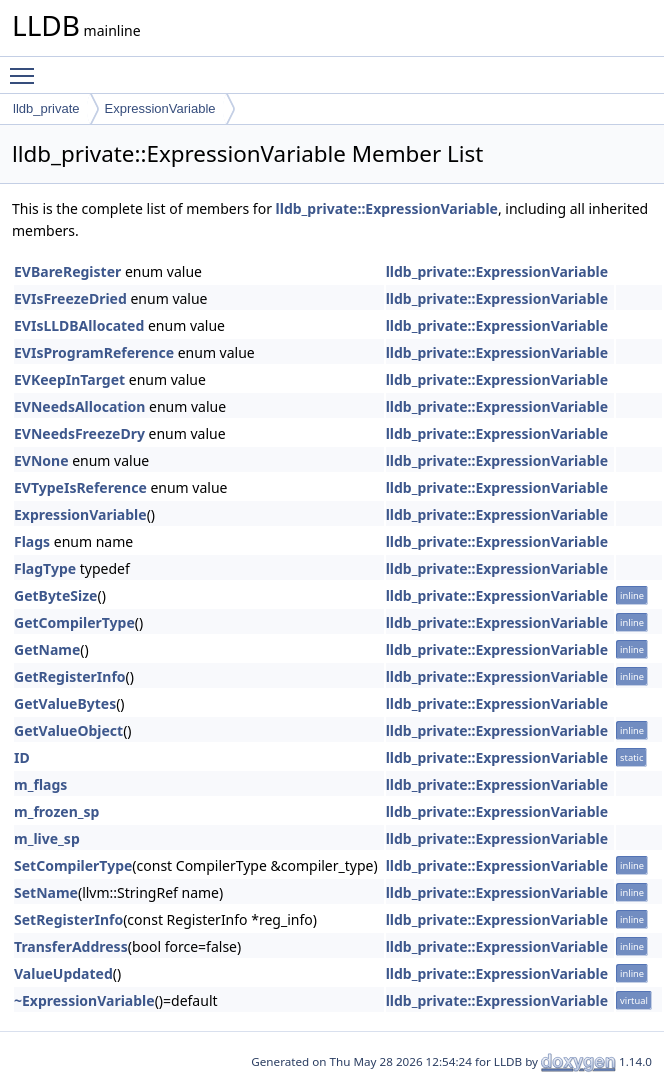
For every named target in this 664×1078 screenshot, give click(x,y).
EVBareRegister (67, 271)
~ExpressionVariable (84, 1000)
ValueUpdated (63, 973)
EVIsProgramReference (94, 352)
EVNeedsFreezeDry (79, 433)
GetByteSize (55, 595)
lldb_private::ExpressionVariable (387, 208)
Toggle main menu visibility (27, 67)
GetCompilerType (74, 622)
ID (22, 757)
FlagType (45, 568)
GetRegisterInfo (70, 676)
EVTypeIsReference (80, 487)
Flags (32, 541)
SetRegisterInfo (68, 919)
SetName (46, 892)
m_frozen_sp (56, 811)
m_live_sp (47, 838)
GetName (47, 649)
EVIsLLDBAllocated (79, 325)
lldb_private (46, 108)
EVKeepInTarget (69, 379)
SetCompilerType (73, 865)
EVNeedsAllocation (79, 406)
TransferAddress (71, 946)
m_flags (40, 784)
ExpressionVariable (160, 108)
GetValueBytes (65, 703)
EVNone (41, 460)
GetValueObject (68, 730)
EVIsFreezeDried (70, 298)
